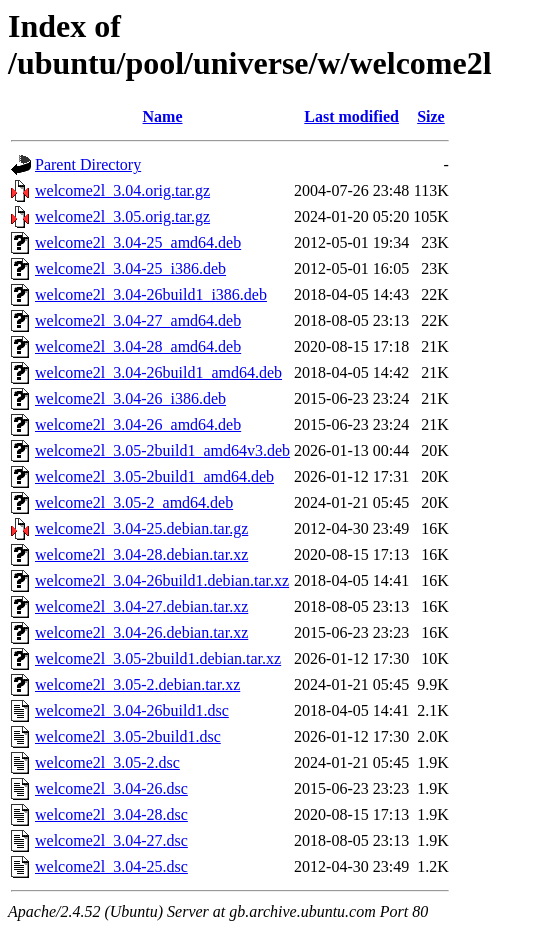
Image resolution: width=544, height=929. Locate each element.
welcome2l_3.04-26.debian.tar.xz (141, 632)
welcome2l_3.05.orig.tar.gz (122, 216)
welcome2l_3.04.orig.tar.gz (122, 190)
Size (431, 116)
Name (163, 116)
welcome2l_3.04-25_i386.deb (130, 268)
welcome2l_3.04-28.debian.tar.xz (141, 554)
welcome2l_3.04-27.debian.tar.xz (141, 606)
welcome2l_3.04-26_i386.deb (130, 398)
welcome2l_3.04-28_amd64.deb (138, 346)
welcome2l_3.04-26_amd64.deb (138, 424)
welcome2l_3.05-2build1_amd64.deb (154, 476)
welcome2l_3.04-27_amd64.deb (138, 320)
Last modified (351, 116)
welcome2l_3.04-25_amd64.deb (138, 242)
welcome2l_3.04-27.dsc (111, 840)
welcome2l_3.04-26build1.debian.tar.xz (162, 580)
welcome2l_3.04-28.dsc (111, 814)
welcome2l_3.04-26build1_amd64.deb (158, 372)
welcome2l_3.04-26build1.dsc (132, 710)
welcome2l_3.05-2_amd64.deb (134, 502)
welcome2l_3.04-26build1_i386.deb (151, 294)
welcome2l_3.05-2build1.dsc (128, 736)
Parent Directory (88, 164)
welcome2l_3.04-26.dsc (111, 788)
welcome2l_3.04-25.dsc (111, 866)
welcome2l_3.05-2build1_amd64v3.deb (162, 450)
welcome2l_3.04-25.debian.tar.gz (141, 528)
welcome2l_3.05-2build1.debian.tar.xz (158, 658)
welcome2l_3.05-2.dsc (107, 762)
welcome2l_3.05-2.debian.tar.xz (137, 684)
